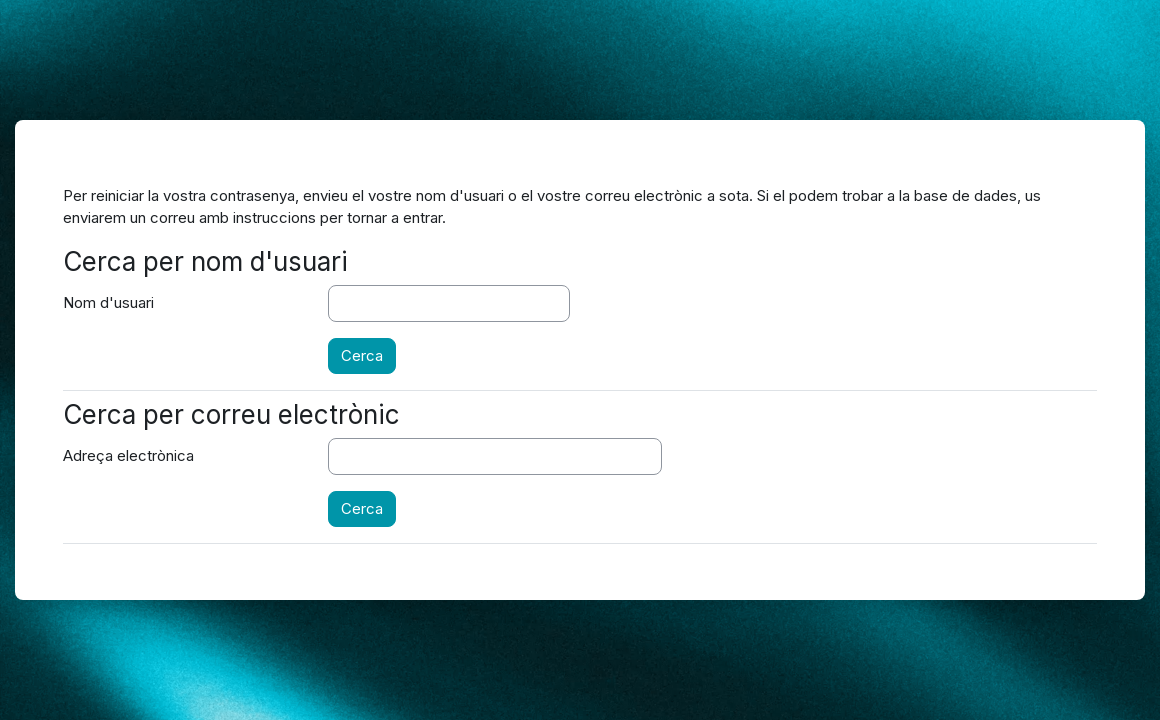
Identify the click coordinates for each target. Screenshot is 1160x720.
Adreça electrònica (128, 455)
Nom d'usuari (108, 302)
